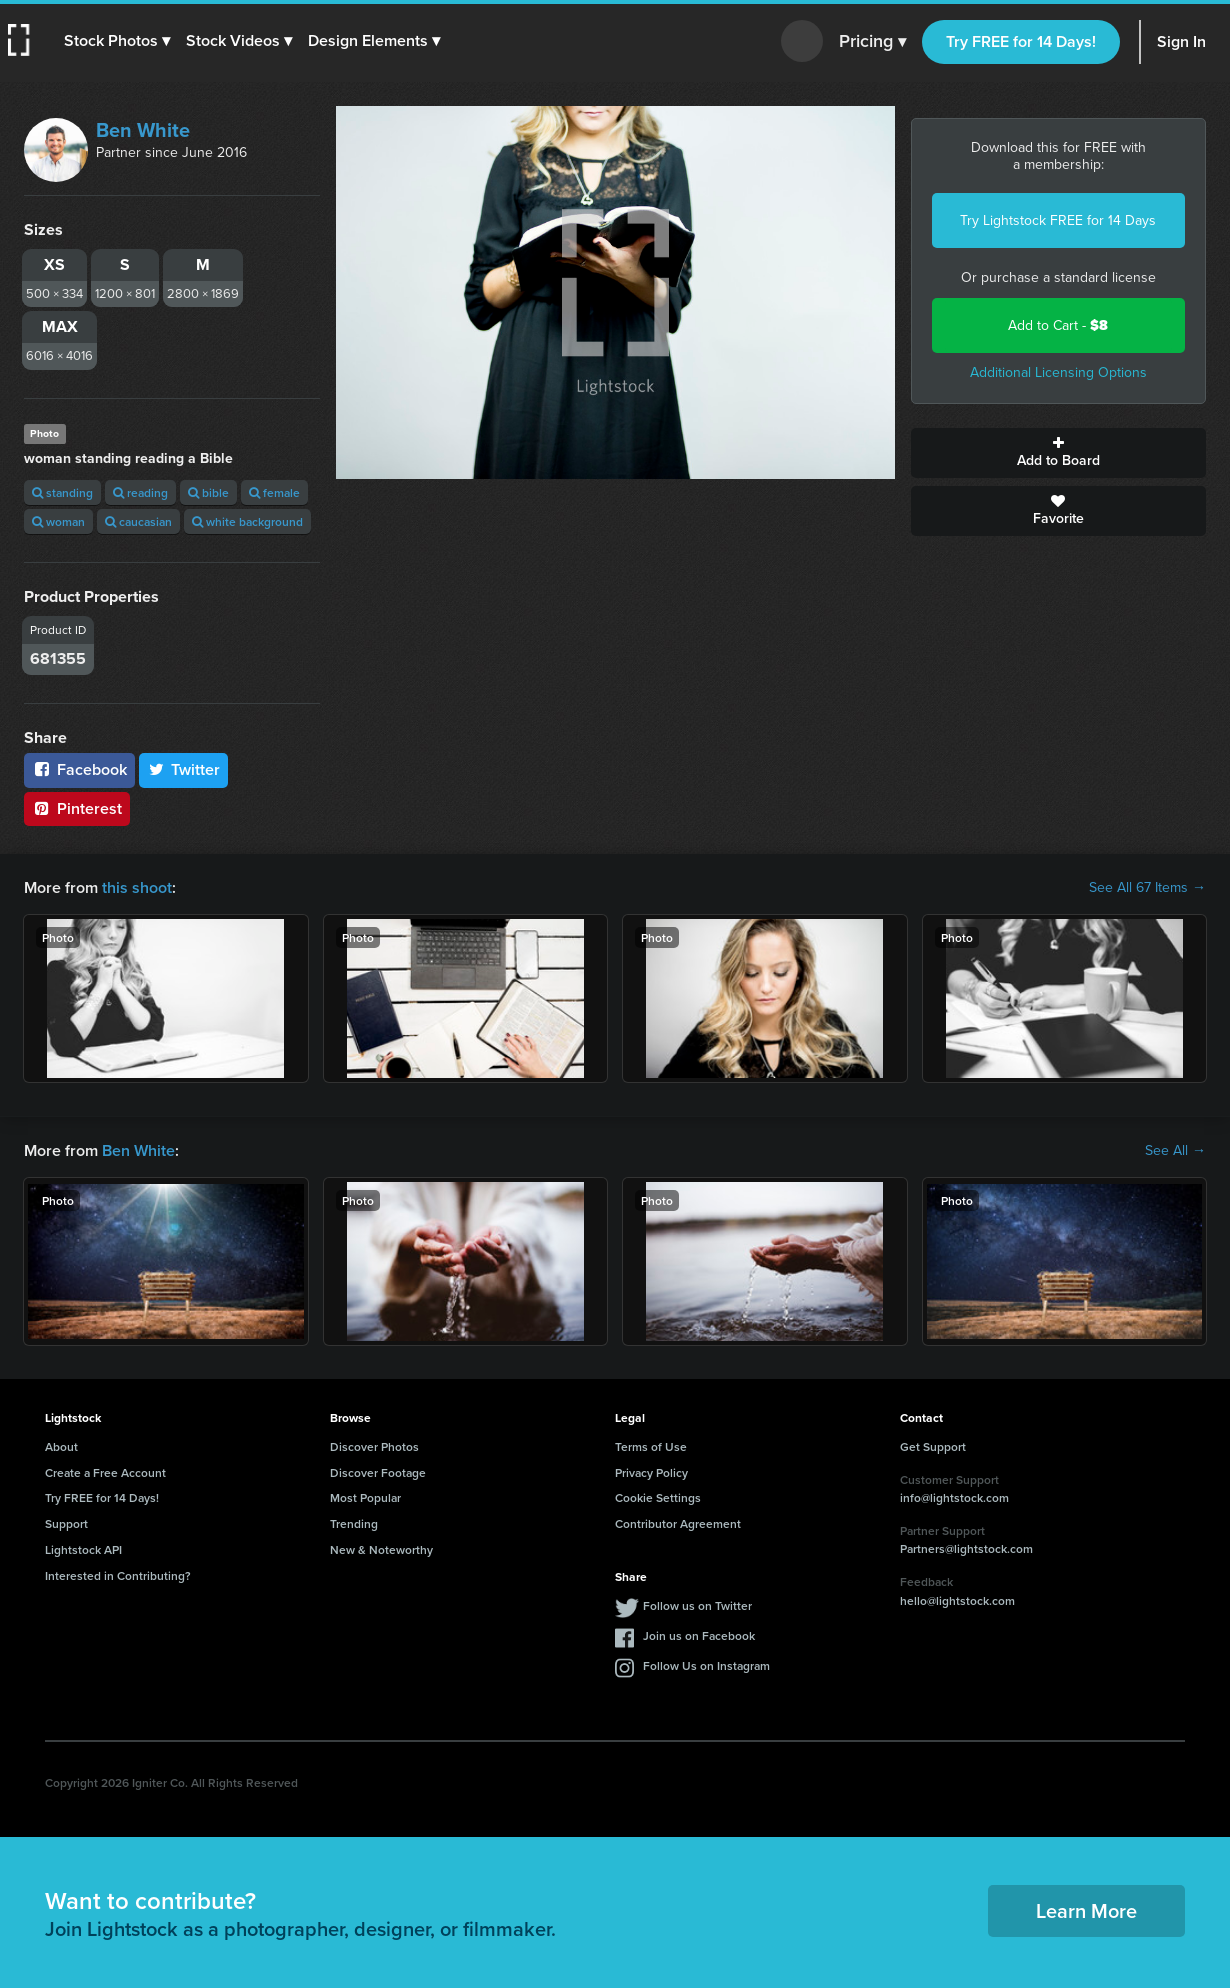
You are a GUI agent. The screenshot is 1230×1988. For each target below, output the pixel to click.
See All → (1175, 1151)
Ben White (143, 130)
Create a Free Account (105, 1472)
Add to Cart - (1058, 325)
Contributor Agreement (678, 1523)
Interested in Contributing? (118, 1575)
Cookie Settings (658, 1497)
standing (62, 492)
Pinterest (77, 808)
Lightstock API (83, 1549)
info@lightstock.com (954, 1497)
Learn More (1086, 1910)
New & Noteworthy (381, 1549)
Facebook (79, 769)
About (61, 1446)
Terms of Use (651, 1446)
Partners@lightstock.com (966, 1548)
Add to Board (1059, 453)
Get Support (933, 1446)
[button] (117, 41)
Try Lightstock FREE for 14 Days (1058, 220)
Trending (354, 1523)
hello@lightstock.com (957, 1600)
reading (140, 492)
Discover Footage (378, 1472)
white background (247, 521)
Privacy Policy (651, 1472)
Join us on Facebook (699, 1635)
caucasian (138, 521)
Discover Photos (374, 1446)
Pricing (872, 42)
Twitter (184, 769)
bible (208, 492)
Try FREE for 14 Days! (1021, 41)
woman (58, 521)
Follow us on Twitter (697, 1605)
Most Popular (365, 1497)
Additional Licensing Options (1058, 372)
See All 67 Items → (1147, 888)
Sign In (1181, 41)
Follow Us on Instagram (706, 1665)
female (274, 492)
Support (66, 1523)
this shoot (137, 887)
